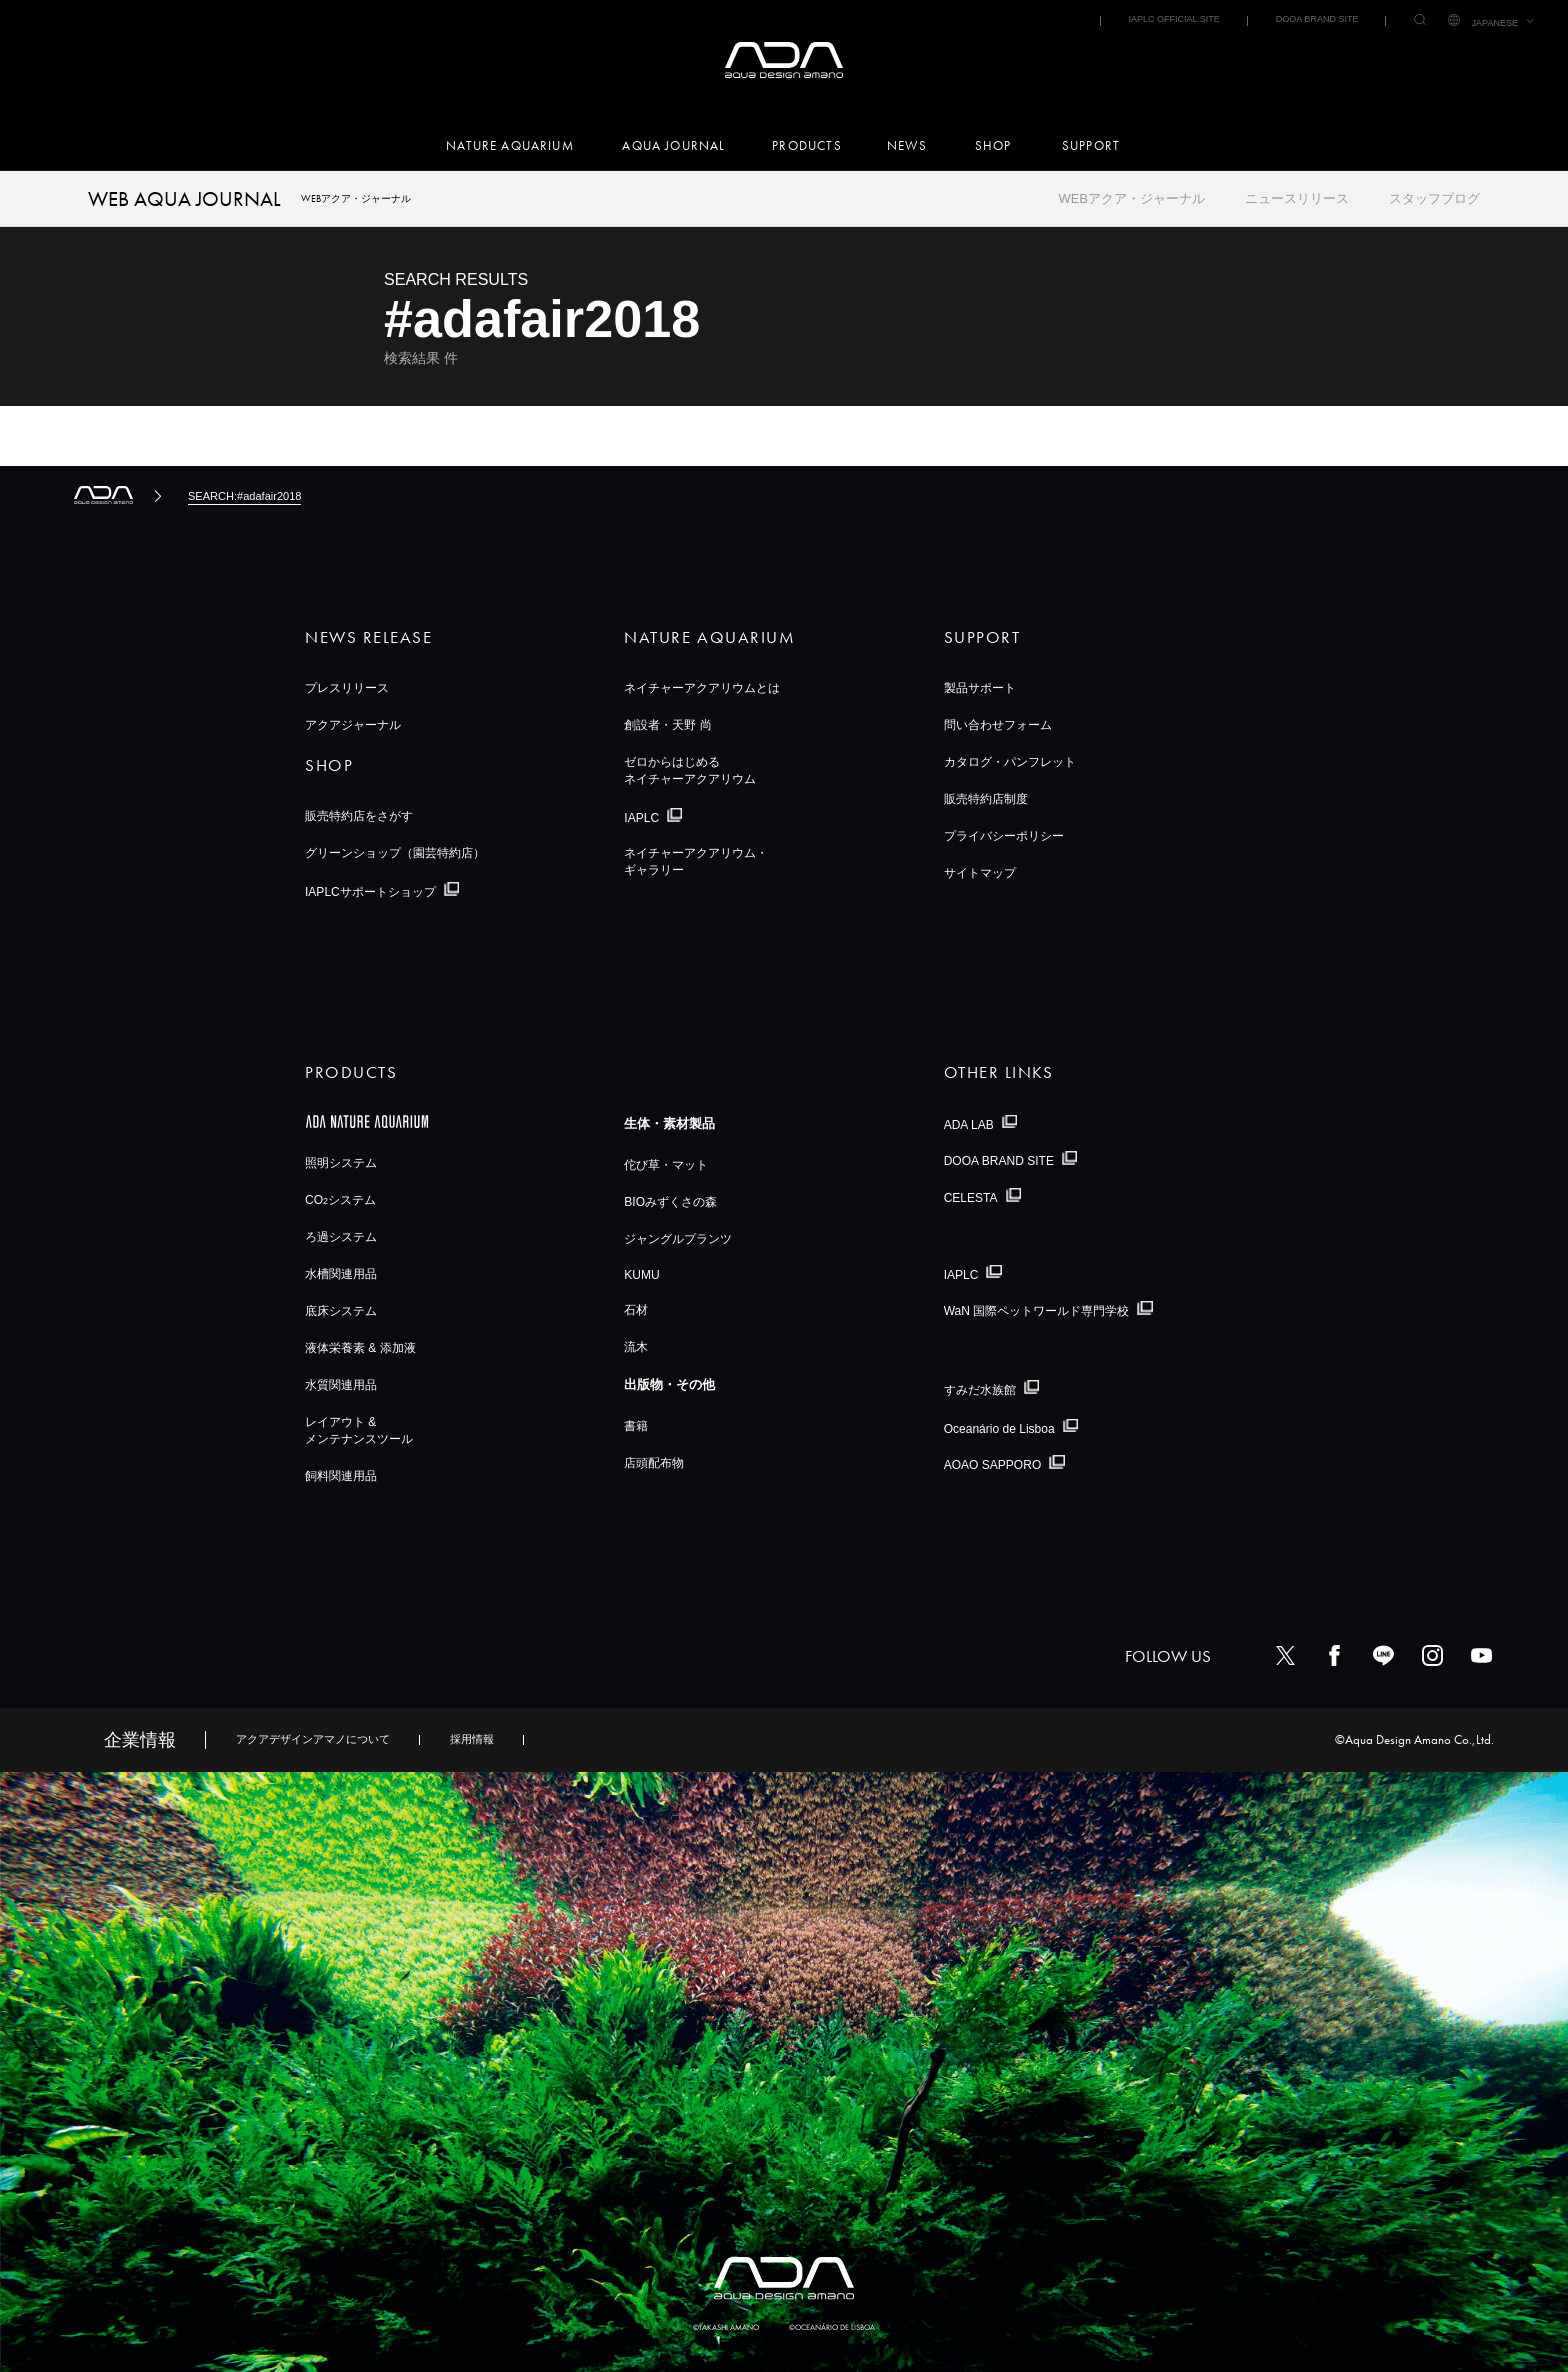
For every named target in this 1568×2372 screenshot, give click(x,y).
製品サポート (980, 688)
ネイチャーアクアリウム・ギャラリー (696, 861)
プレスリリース (347, 688)
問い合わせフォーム (998, 725)
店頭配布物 (654, 1463)
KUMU (641, 1275)
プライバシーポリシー (1004, 836)
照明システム (341, 1163)
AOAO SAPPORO (993, 1465)
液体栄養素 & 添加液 (360, 1348)
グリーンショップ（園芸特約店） (395, 853)
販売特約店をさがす (359, 816)
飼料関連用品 (341, 1476)
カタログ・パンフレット (1010, 762)
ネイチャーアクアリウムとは (702, 688)
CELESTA (971, 1198)
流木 (636, 1347)
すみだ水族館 (980, 1390)
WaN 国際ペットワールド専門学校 (1037, 1311)
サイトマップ (980, 873)
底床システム (341, 1311)
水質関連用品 (341, 1385)
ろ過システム (341, 1237)
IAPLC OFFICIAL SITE (1173, 19)
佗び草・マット (666, 1165)
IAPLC (641, 818)
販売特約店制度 (986, 799)
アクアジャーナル (353, 725)
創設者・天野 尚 (667, 725)
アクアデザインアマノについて (313, 1739)
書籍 (636, 1426)
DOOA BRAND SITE (1317, 19)
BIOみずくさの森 (670, 1202)
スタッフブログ (1434, 198)
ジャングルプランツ (678, 1239)
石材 (636, 1310)
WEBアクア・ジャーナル (1131, 198)
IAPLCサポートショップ (370, 892)
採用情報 (472, 1739)
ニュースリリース (1297, 198)
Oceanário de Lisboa (999, 1428)
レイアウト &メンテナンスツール (359, 1430)
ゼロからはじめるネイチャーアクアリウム (690, 770)
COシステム (340, 1200)
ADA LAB (969, 1124)
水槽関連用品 (341, 1274)
